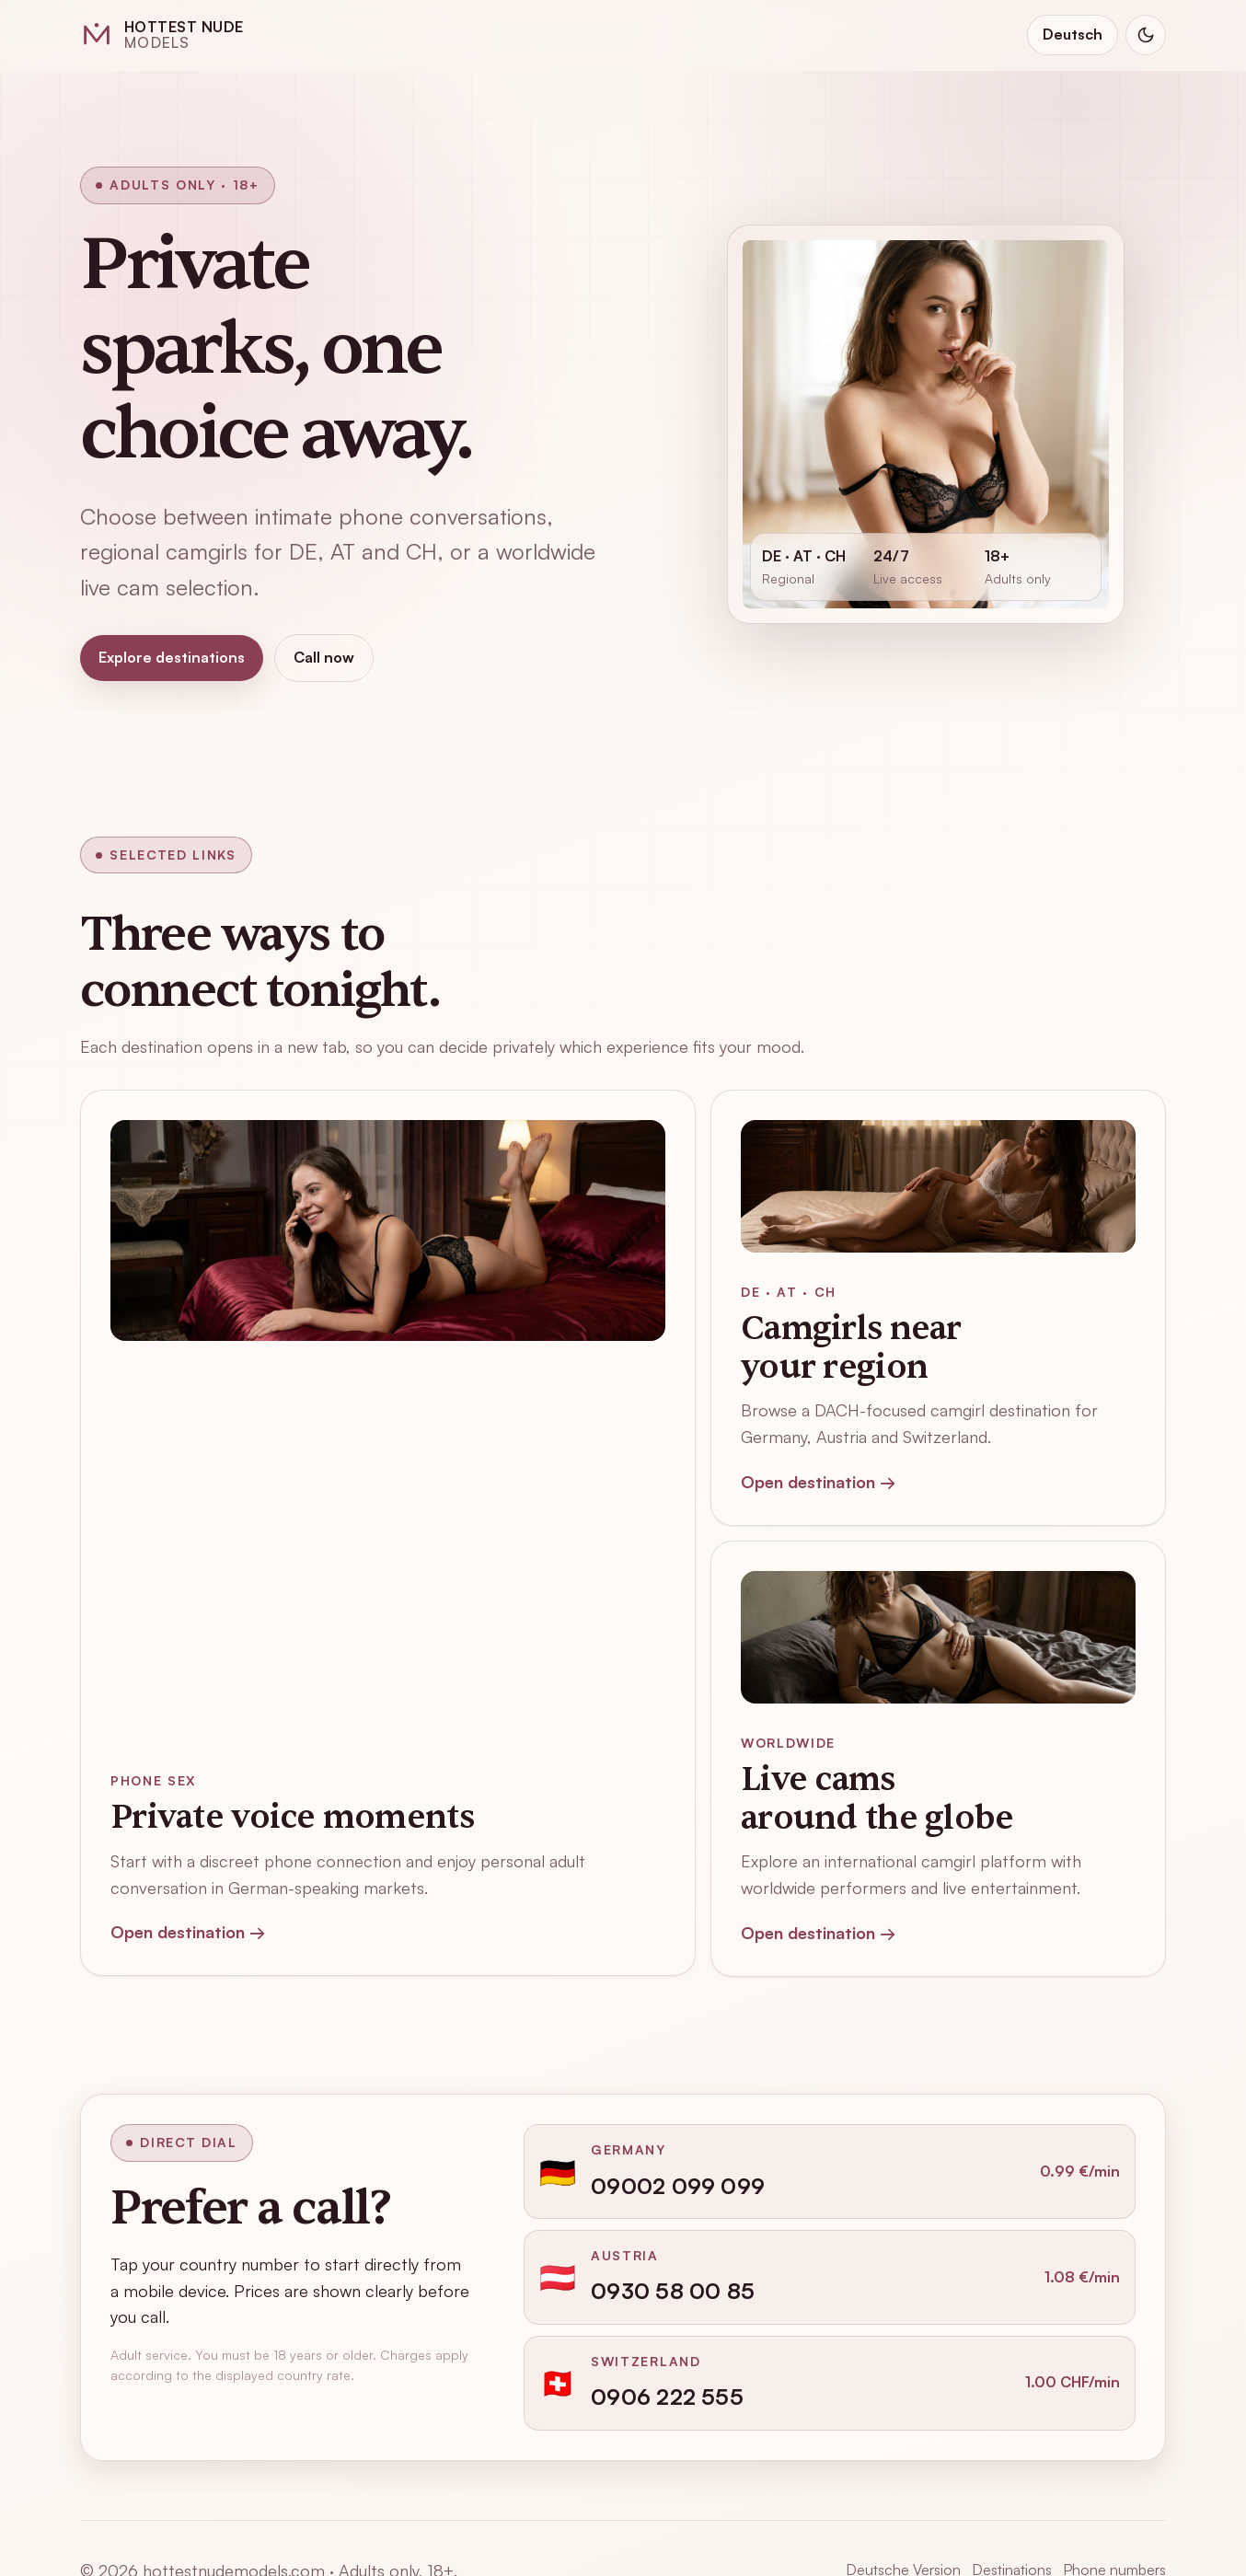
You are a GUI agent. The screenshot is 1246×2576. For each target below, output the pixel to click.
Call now (324, 657)
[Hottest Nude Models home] (162, 35)
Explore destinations (171, 657)
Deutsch (1072, 34)
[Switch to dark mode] (1145, 35)
